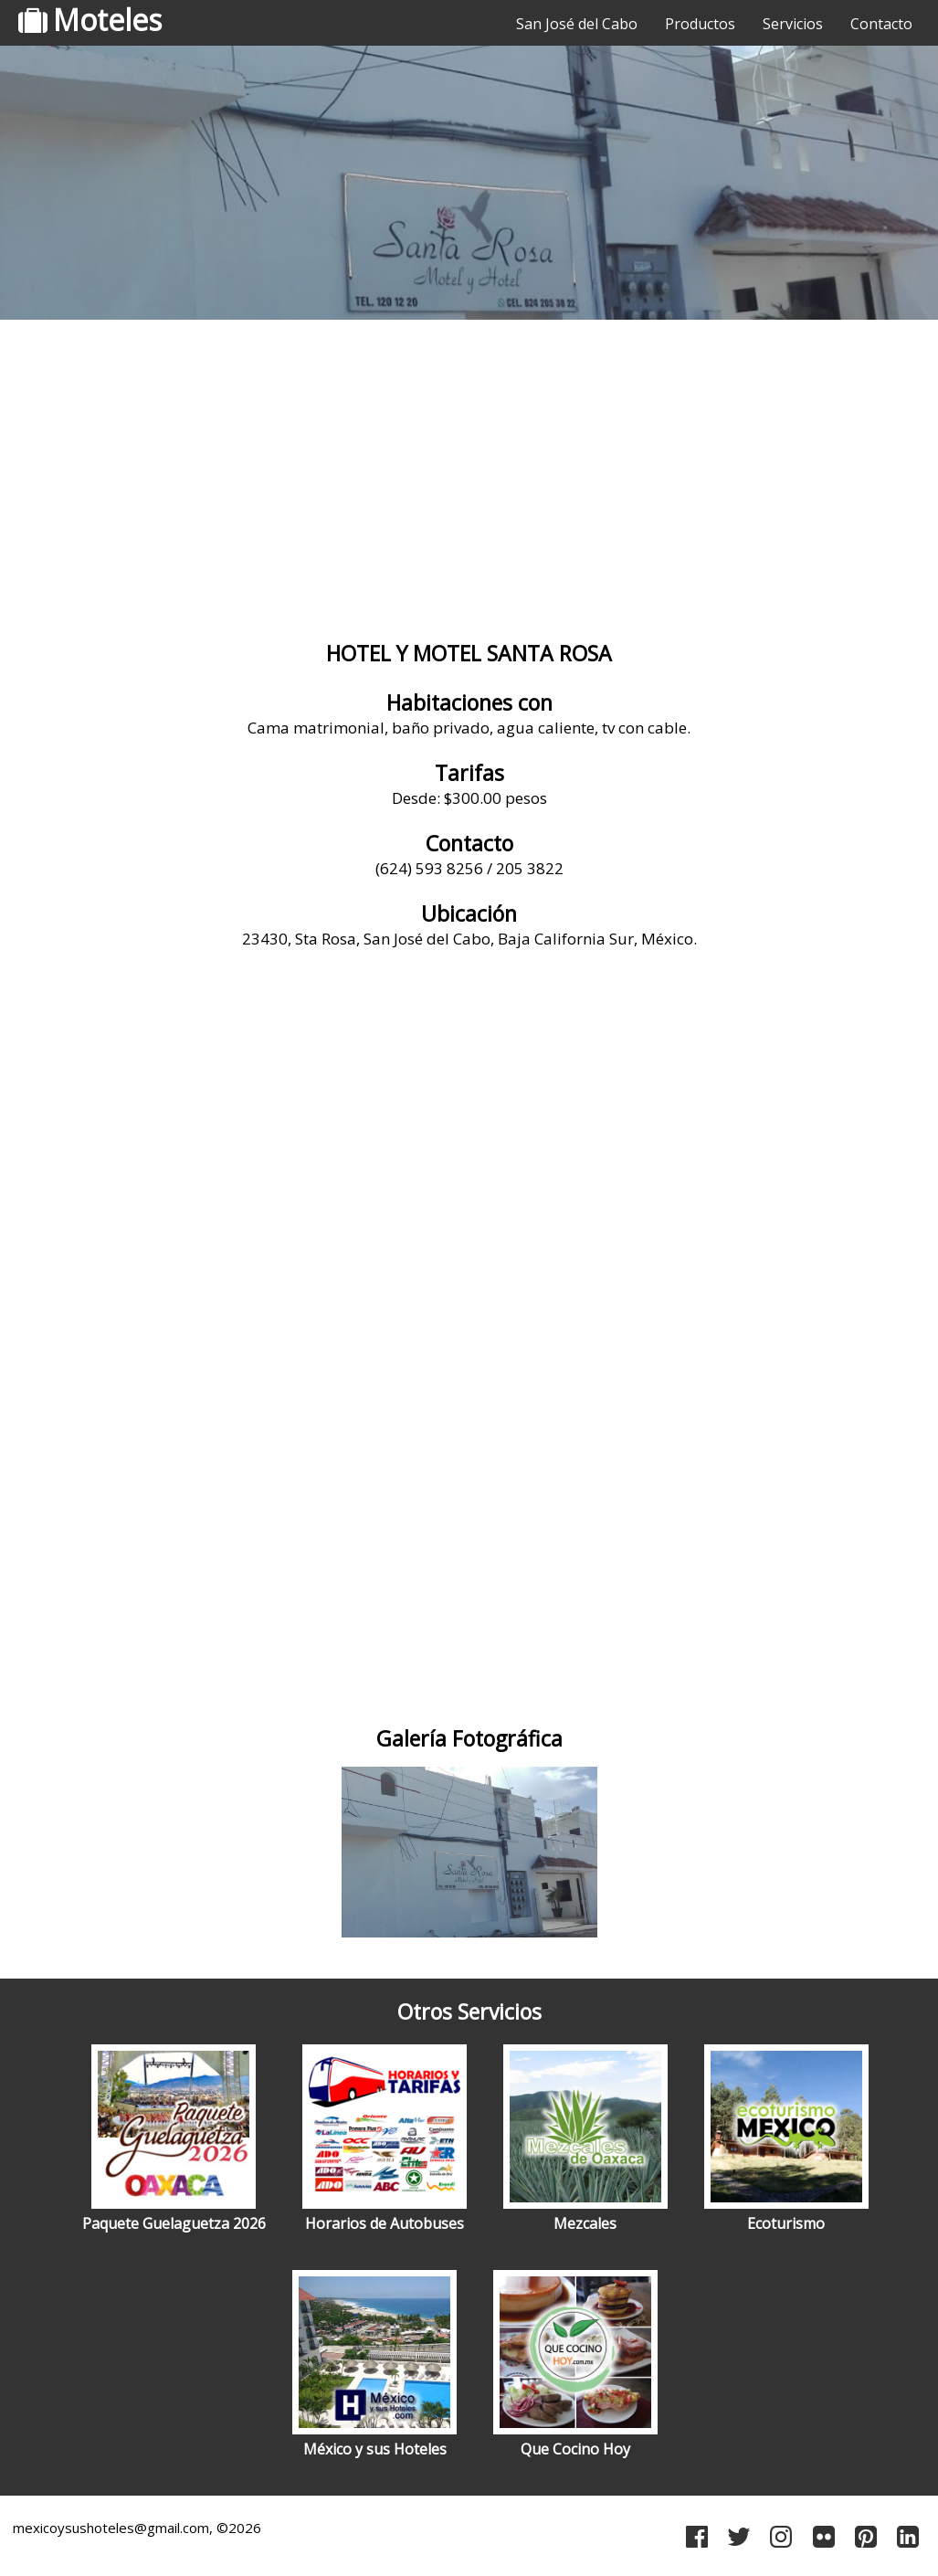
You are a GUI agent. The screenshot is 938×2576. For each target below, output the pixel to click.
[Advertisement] (469, 470)
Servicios (793, 24)
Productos (700, 24)
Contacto (881, 24)
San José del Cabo (577, 24)
